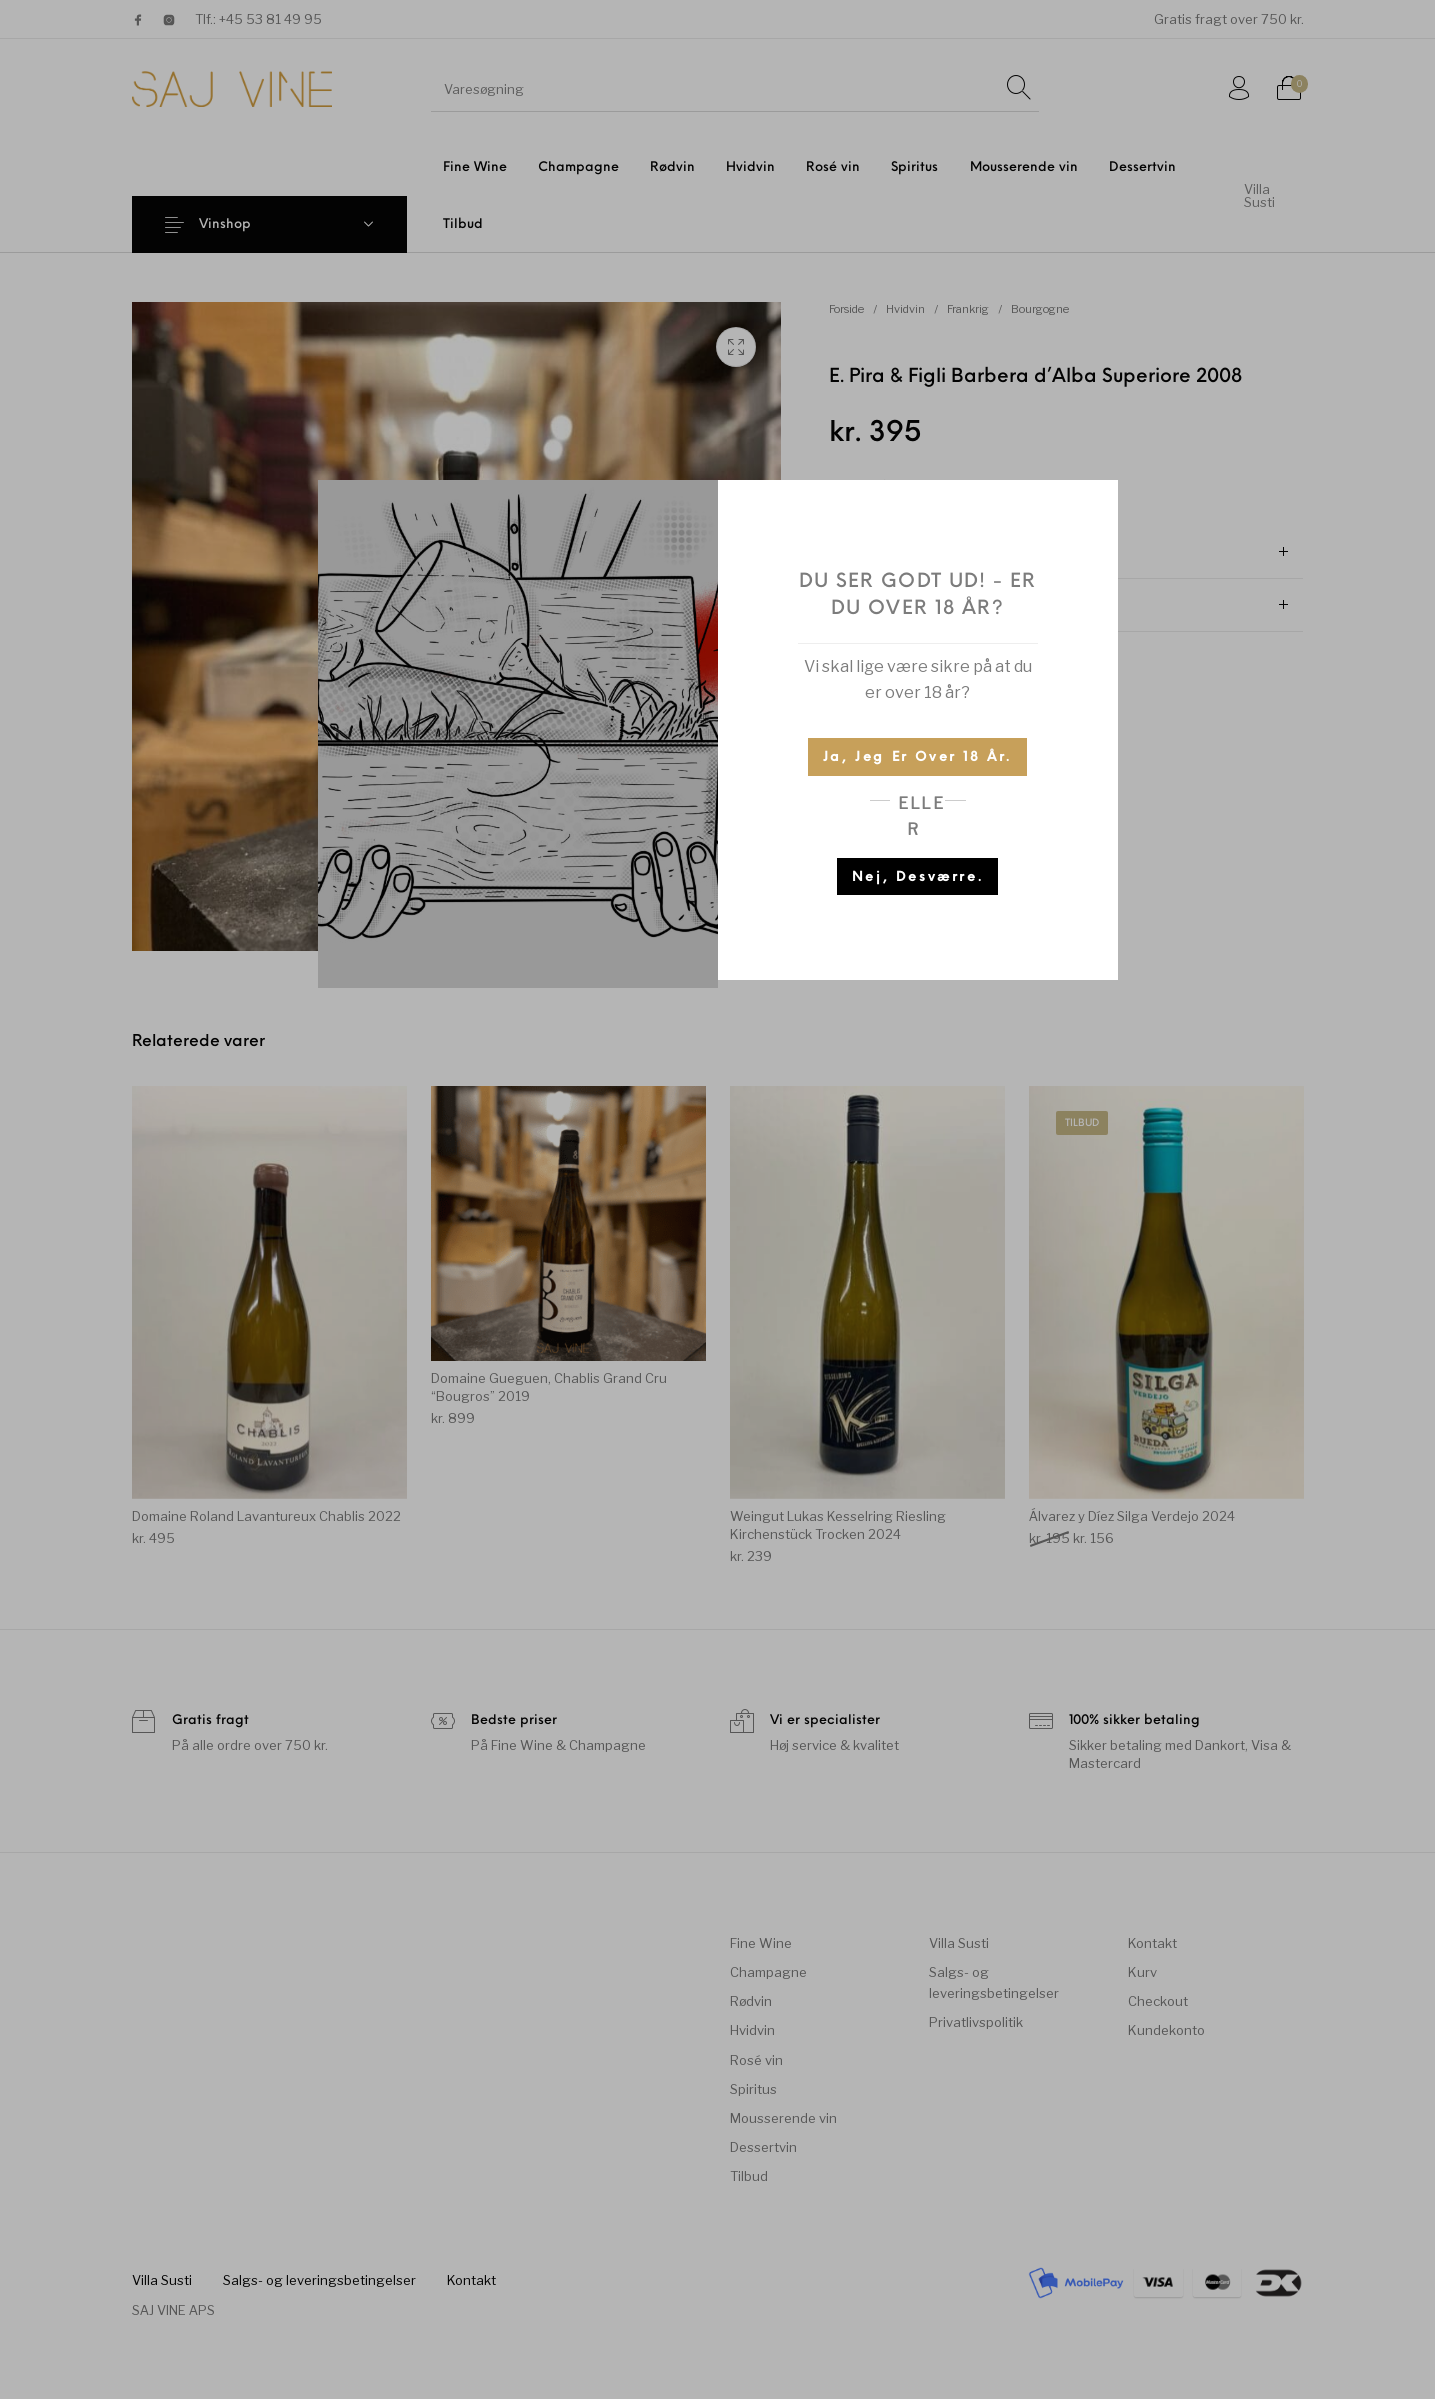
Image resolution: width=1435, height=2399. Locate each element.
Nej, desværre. (917, 877)
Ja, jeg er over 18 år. (917, 757)
